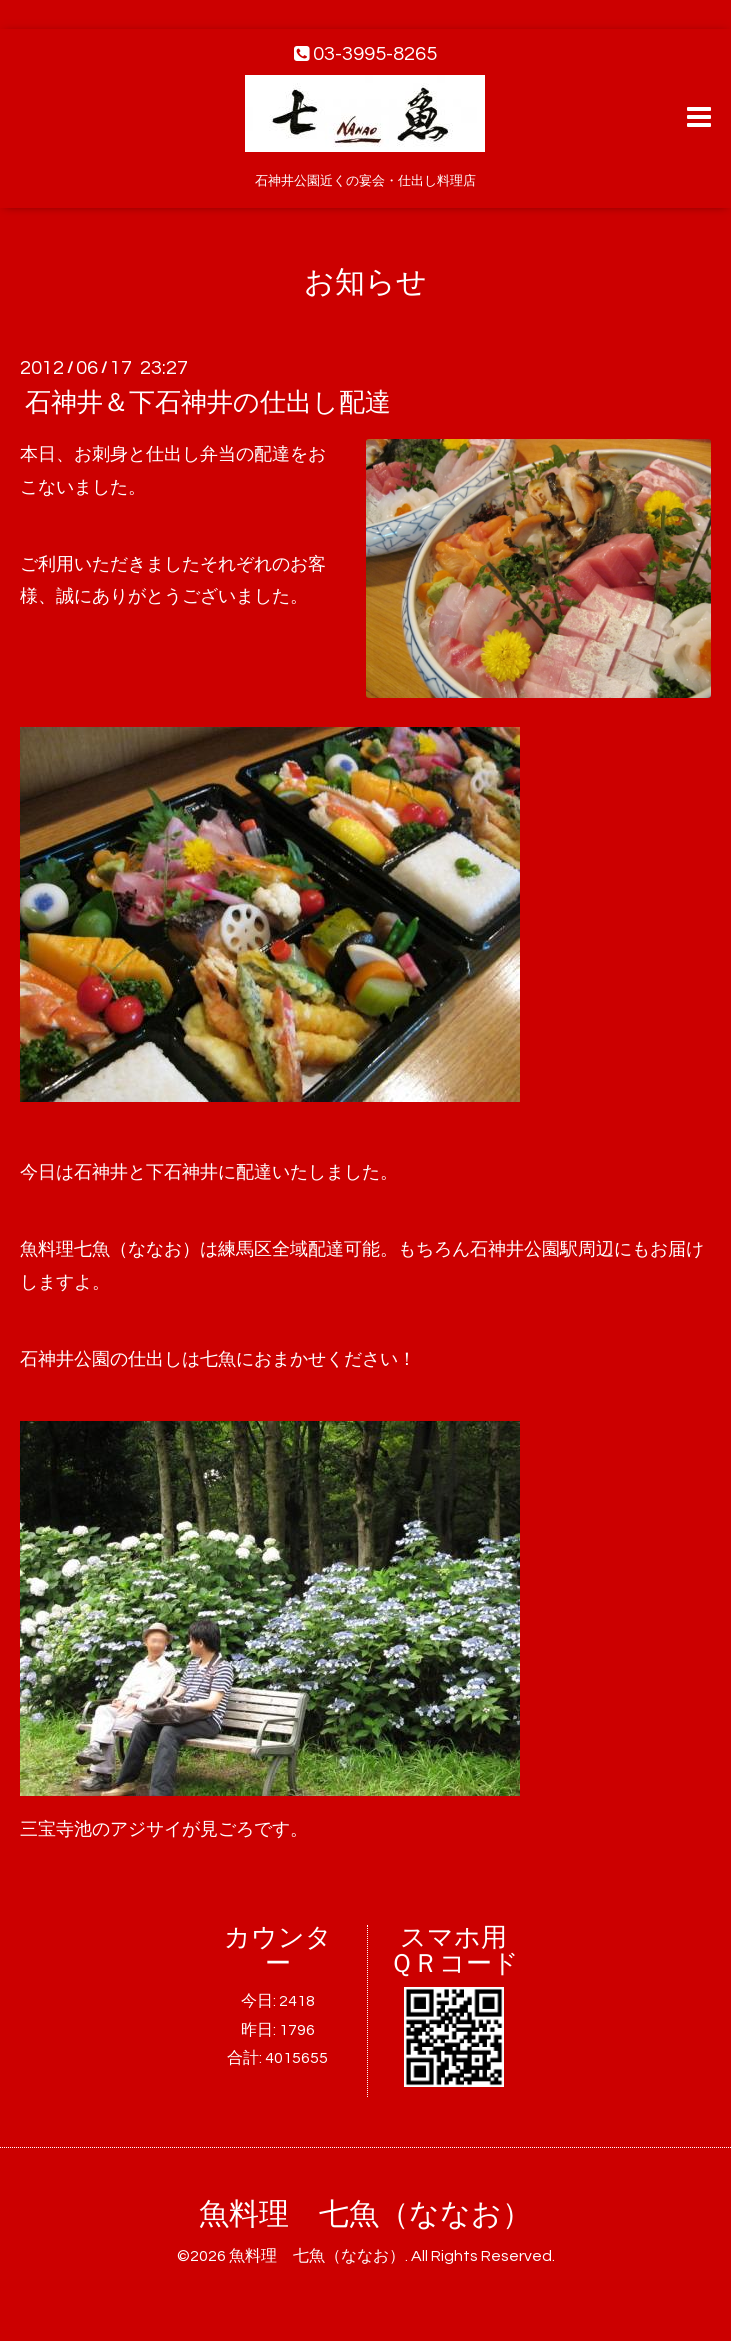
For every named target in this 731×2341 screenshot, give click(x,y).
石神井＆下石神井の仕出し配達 (208, 403)
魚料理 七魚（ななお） (365, 2214)
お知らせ (365, 282)
